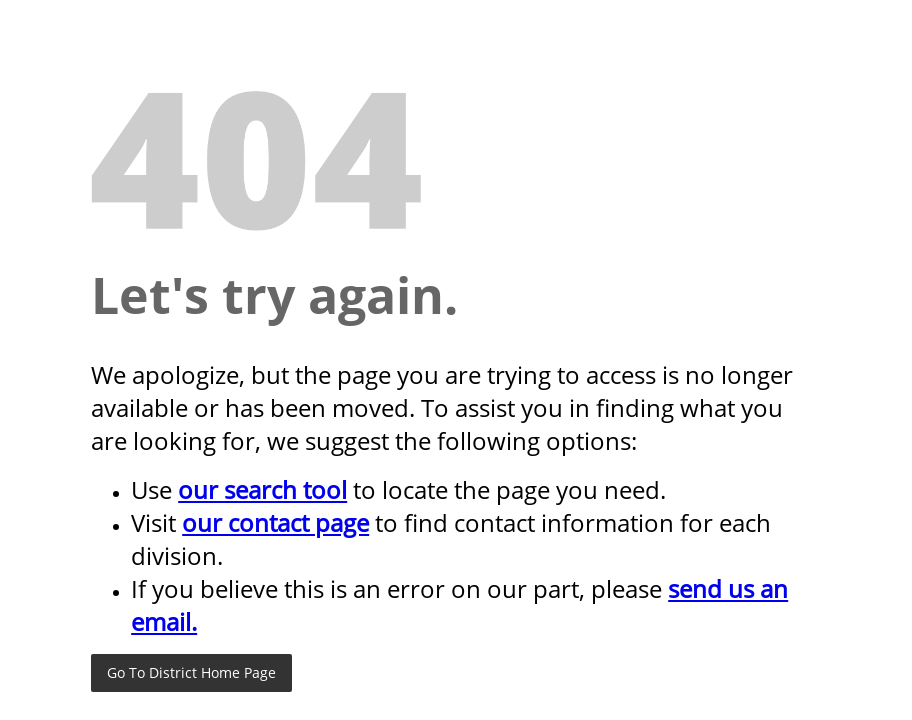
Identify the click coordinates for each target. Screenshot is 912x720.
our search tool (262, 489)
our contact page (275, 522)
